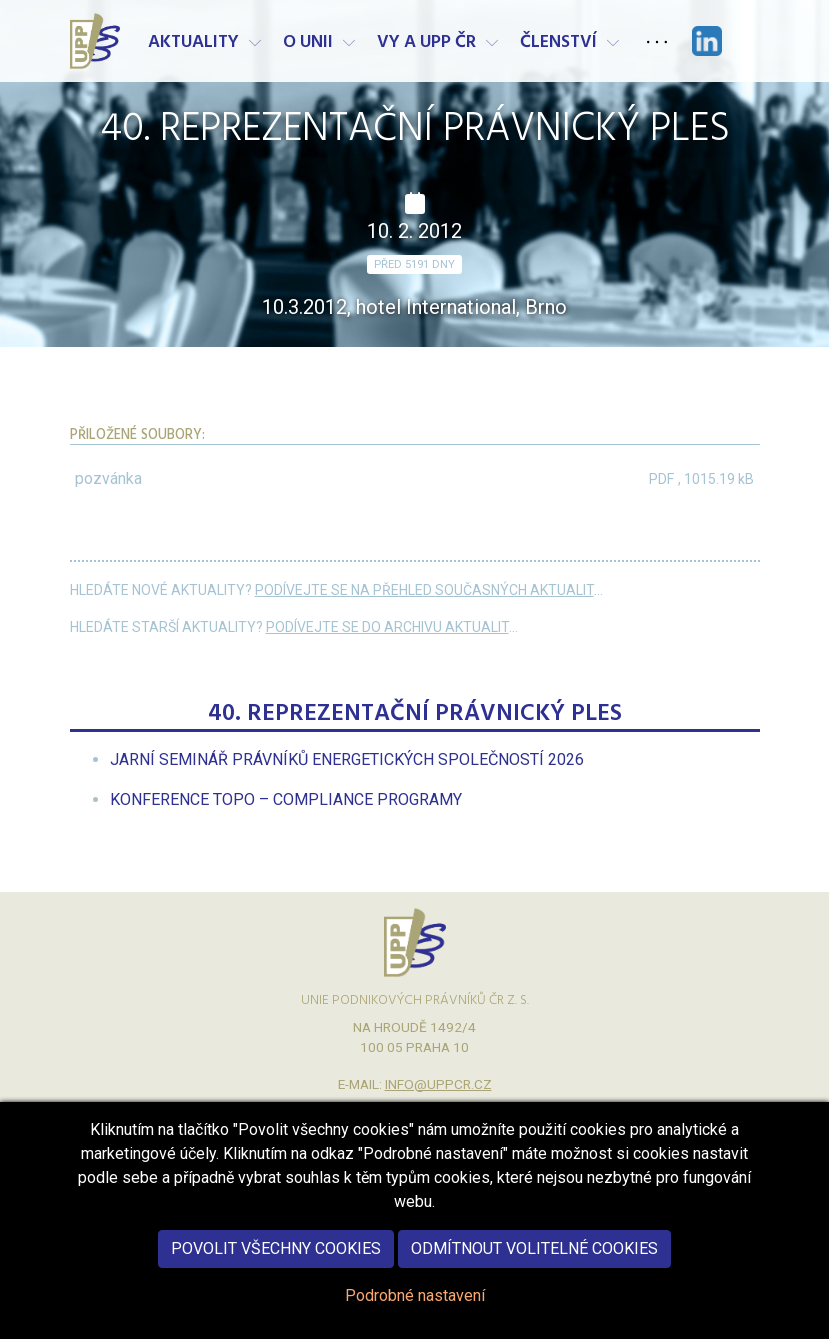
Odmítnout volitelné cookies (534, 1265)
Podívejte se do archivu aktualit (387, 627)
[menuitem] (347, 759)
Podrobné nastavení (415, 1312)
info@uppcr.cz (438, 1084)
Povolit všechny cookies (276, 1265)
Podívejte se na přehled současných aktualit (424, 590)
